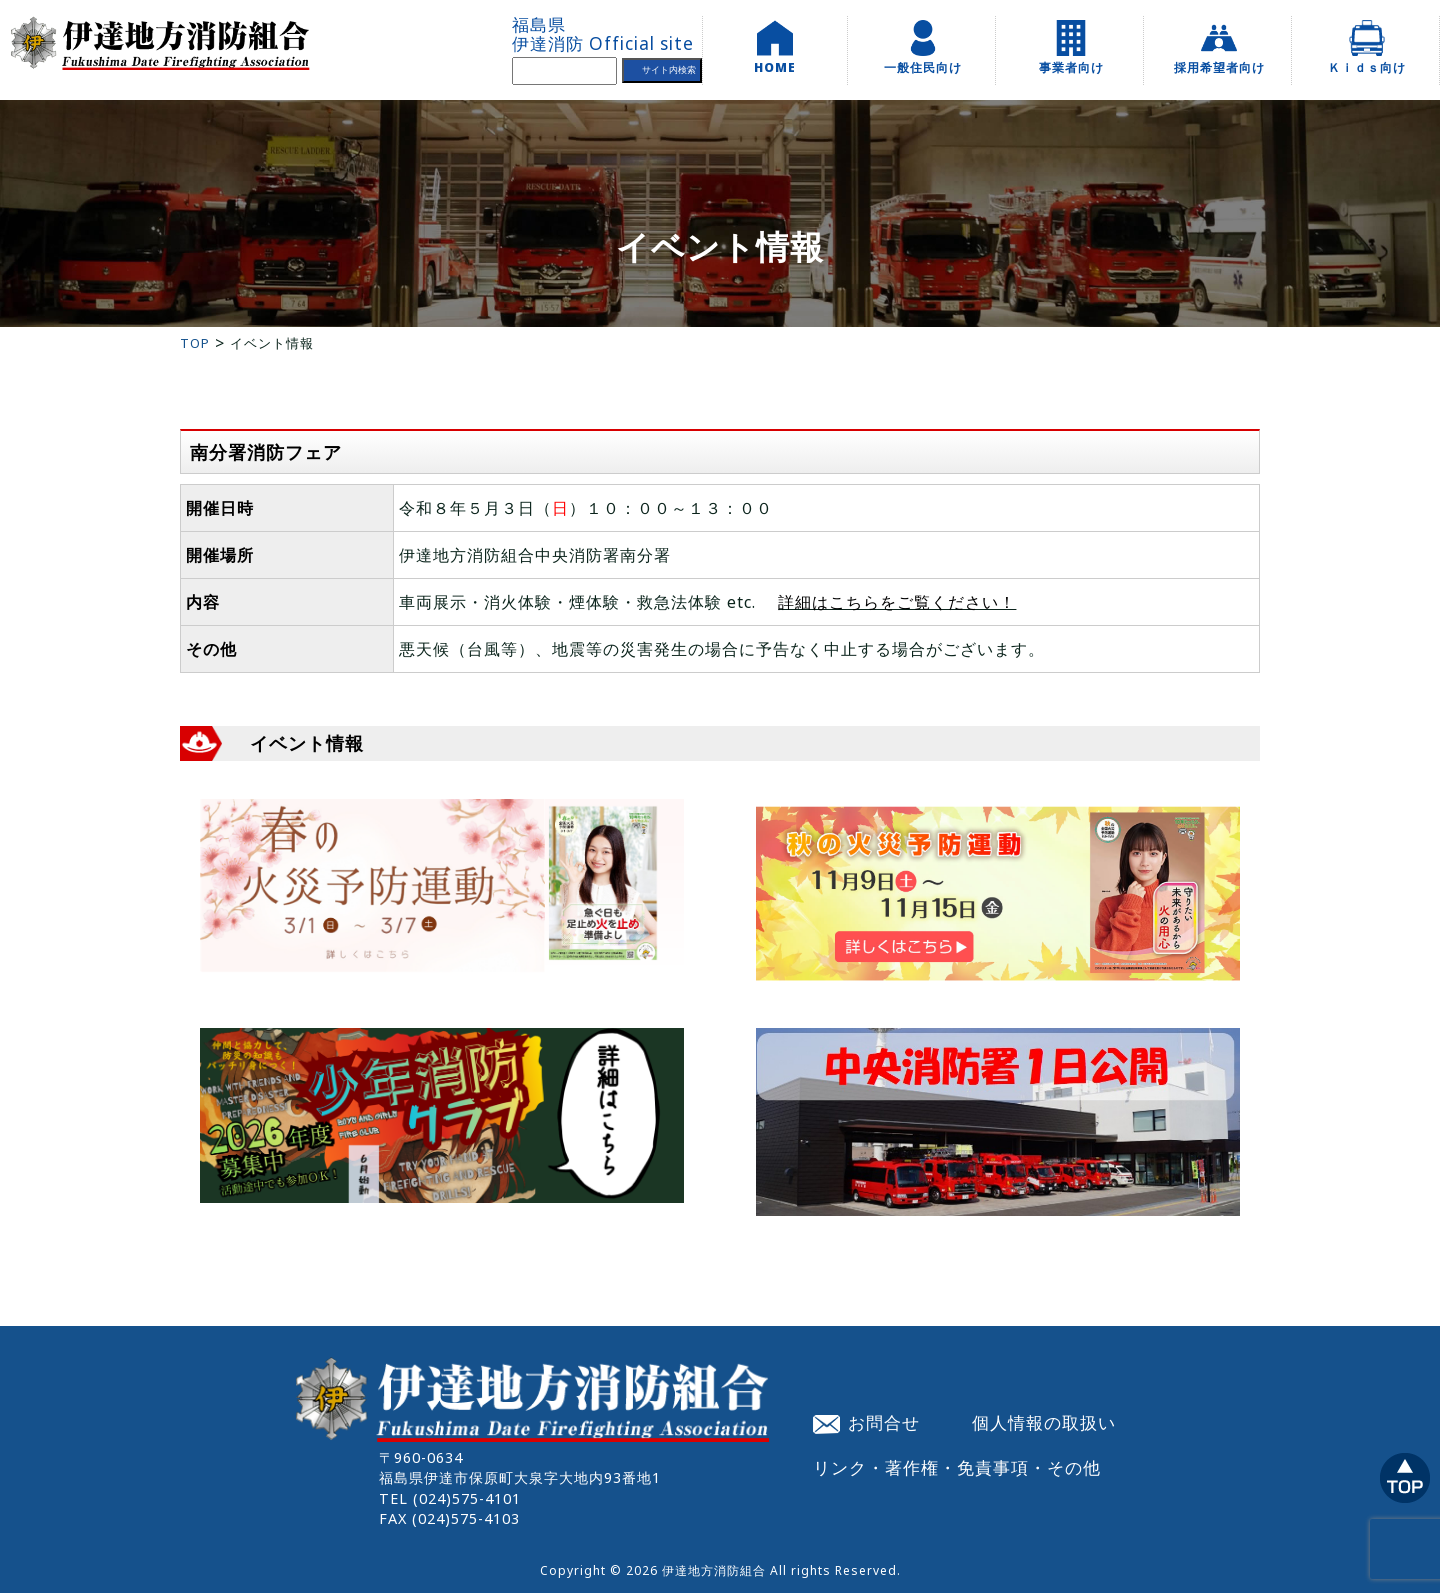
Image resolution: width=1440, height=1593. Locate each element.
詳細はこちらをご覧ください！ (897, 602)
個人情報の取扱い (1044, 1422)
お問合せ (867, 1422)
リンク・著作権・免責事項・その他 (957, 1467)
